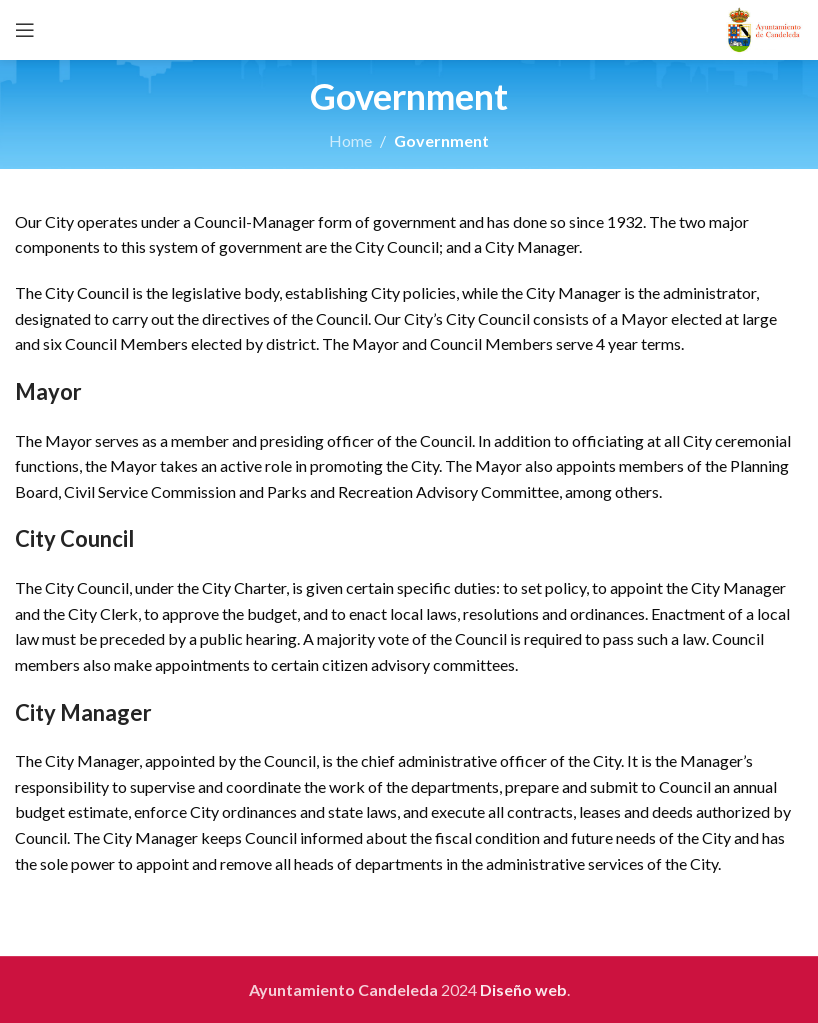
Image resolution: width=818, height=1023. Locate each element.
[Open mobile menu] (25, 30)
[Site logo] (764, 27)
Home (350, 140)
